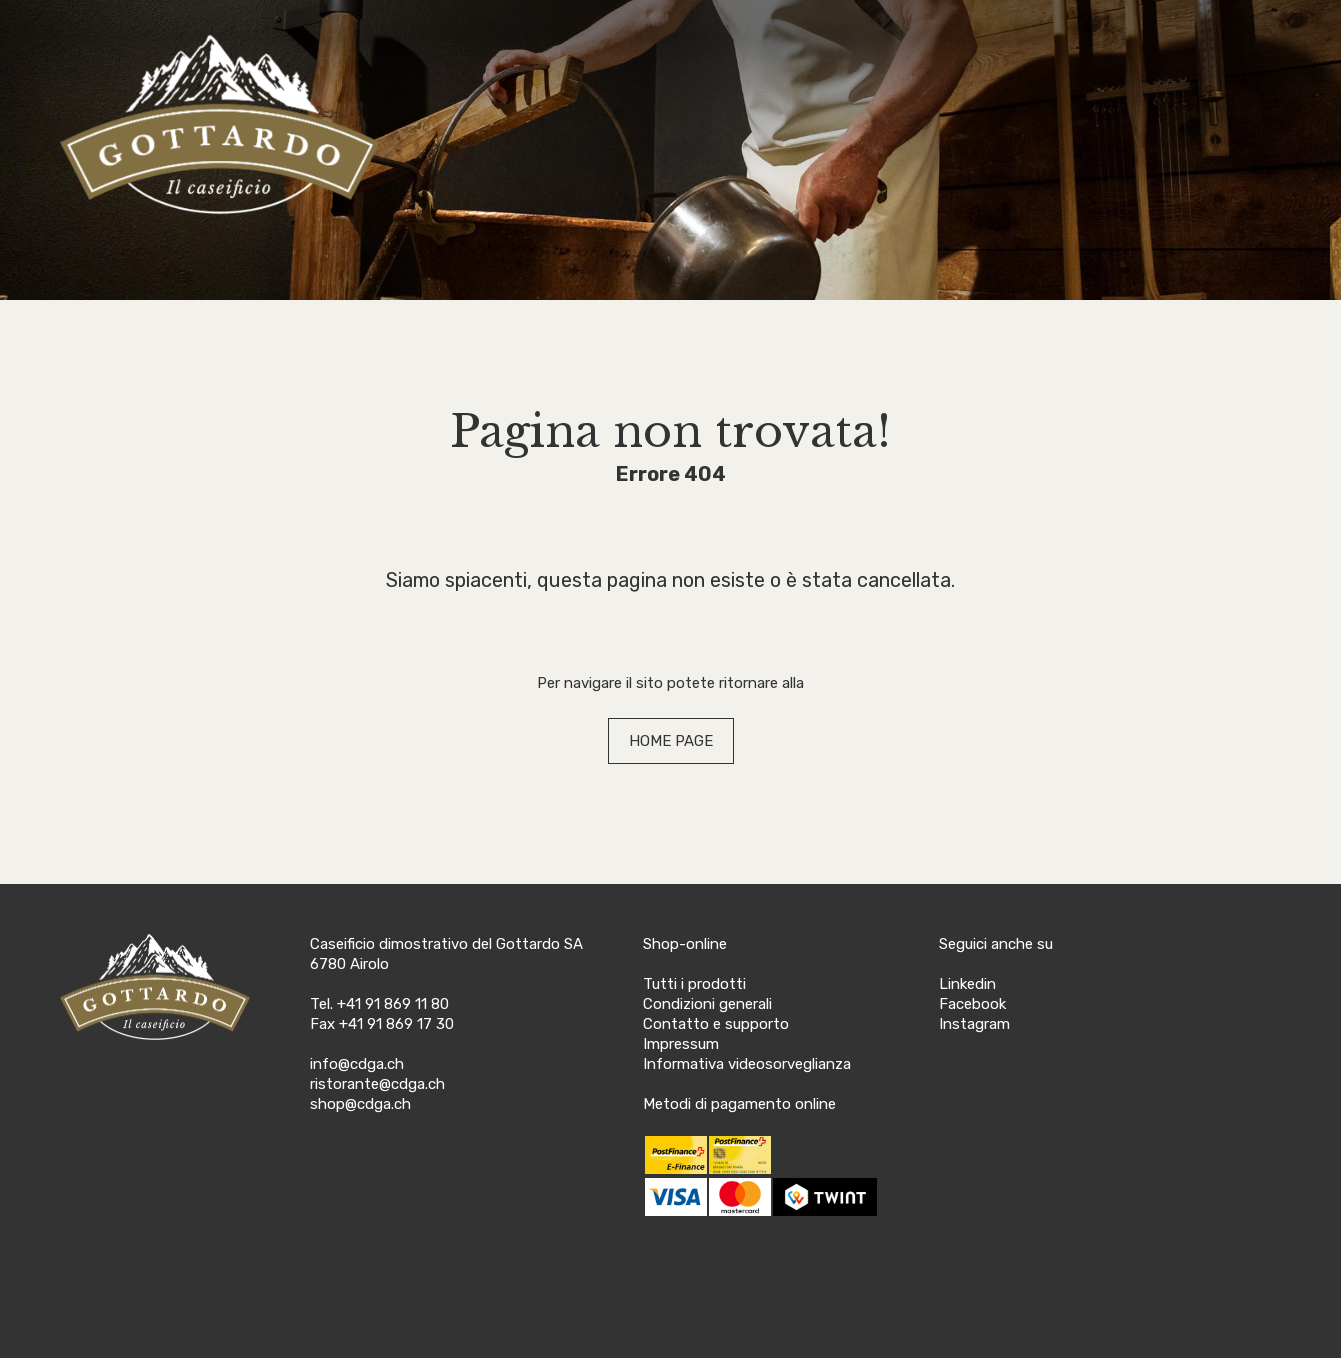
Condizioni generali (707, 1004)
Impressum (681, 1044)
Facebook (972, 1004)
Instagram (974, 1024)
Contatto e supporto (716, 1024)
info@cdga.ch (357, 1064)
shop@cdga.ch (360, 1104)
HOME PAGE (671, 741)
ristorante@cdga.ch (377, 1084)
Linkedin (967, 984)
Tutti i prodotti (694, 984)
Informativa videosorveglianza (747, 1064)
